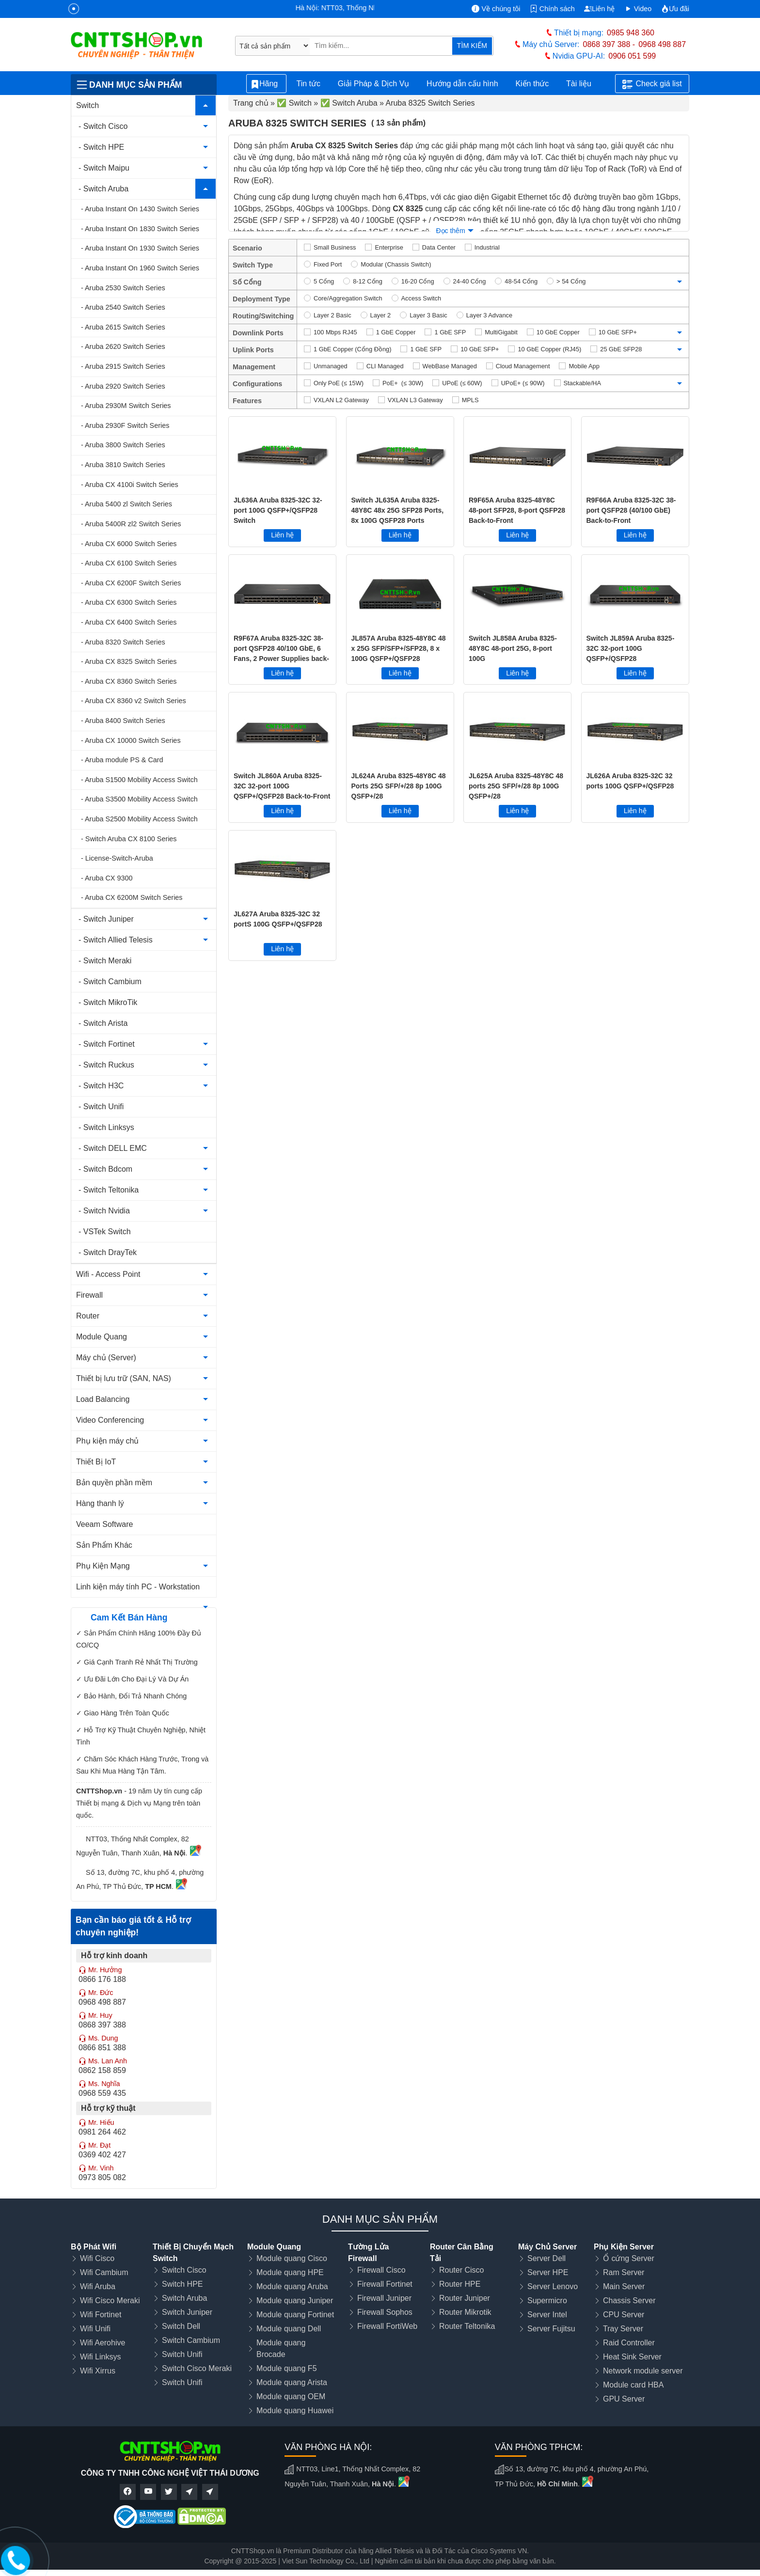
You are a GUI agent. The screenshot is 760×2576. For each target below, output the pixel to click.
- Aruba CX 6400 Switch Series (129, 622)
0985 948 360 (630, 33)
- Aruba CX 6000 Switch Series (129, 544)
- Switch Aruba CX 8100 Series (129, 839)
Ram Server (623, 2272)
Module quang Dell (288, 2329)
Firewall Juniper (384, 2298)
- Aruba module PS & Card (122, 760)
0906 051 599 (632, 56)
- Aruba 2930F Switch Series (125, 425)
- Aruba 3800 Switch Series (123, 445)
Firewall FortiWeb (387, 2326)
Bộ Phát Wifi (93, 2247)
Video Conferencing (110, 1420)
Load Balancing (102, 1399)
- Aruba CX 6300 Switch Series (129, 602)
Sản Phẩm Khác (104, 1545)
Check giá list (651, 84)
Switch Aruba (184, 2298)
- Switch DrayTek (108, 1252)
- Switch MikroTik (108, 1002)
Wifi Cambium (104, 2272)
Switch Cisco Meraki (197, 2368)
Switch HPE (182, 2284)
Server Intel (547, 2314)
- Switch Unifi (101, 1106)
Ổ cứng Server (628, 2258)
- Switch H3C (101, 1086)
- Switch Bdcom (105, 1169)
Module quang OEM (290, 2396)
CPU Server (623, 2314)
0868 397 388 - (609, 44)
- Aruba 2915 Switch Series (123, 366)
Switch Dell (181, 2326)
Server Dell (546, 2258)
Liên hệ (599, 9)
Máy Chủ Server (547, 2247)
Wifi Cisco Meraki (110, 2300)
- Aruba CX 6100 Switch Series (129, 563)
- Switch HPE (101, 147)
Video (638, 9)
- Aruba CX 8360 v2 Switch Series (133, 701)
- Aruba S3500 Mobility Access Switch (139, 799)
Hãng (266, 84)
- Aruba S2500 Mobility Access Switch (139, 819)
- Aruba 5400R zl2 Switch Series (131, 524)
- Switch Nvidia (104, 1211)
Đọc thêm (450, 231)
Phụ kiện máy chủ (107, 1441)
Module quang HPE (290, 2272)
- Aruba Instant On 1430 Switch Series (140, 209)
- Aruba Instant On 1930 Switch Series (140, 248)
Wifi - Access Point (108, 1274)
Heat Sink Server (632, 2357)
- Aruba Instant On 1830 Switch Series (140, 229)
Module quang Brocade (280, 2348)
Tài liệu (584, 83)
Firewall (89, 1295)
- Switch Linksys (106, 1127)
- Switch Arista (103, 1023)
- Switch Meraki (105, 961)
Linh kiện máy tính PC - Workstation (138, 1587)
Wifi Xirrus (97, 2371)
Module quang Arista (291, 2382)
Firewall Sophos (384, 2312)
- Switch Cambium (110, 981)
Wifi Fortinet (100, 2314)
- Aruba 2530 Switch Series (123, 288)
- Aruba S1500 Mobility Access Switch (139, 780)
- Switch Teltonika (109, 1190)
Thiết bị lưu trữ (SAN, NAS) (123, 1378)
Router (87, 1316)
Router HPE (459, 2284)
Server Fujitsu (551, 2329)
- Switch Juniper (106, 919)
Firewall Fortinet (384, 2284)
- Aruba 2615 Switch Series (123, 327)
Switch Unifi (182, 2354)
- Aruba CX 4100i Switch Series (129, 484)
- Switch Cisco (103, 126)
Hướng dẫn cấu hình (462, 83)
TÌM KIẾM (472, 45)
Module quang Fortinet (295, 2314)
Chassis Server (629, 2300)
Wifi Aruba (97, 2286)
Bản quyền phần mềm (114, 1482)
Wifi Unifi (95, 2329)
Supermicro (547, 2300)
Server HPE (547, 2272)
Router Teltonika (467, 2326)
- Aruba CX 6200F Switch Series (131, 583)
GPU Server (624, 2399)
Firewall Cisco (381, 2270)
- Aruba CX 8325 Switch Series (129, 661)
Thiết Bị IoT (96, 1462)
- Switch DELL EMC (113, 1148)
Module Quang (101, 1337)
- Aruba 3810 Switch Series (123, 465)
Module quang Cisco (291, 2258)
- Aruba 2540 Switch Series (123, 307)
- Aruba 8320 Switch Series (123, 642)
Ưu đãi (675, 9)
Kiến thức (532, 83)
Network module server (643, 2371)
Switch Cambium (191, 2340)
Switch (87, 105)
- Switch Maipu (104, 168)
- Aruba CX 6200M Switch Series (132, 897)
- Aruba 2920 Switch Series (123, 386)
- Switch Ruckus (106, 1065)
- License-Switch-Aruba (117, 858)
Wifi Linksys (100, 2357)
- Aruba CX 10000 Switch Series (131, 740)
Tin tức (308, 83)
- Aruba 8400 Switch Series (123, 720)
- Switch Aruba (103, 189)
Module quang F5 (286, 2368)
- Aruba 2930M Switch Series (126, 405)
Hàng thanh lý (100, 1503)
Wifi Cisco (97, 2258)
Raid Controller (629, 2343)
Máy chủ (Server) (106, 1357)
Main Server (624, 2286)
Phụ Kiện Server (624, 2247)
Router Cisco (461, 2270)
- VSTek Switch (105, 1231)
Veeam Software (104, 1524)
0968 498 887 (662, 44)
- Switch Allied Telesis (116, 940)
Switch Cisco (184, 2270)
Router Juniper (464, 2298)
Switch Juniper (187, 2312)
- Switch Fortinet (107, 1044)
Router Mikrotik (465, 2312)
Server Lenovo (552, 2286)
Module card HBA (633, 2385)
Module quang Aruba (292, 2286)
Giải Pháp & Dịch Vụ (374, 83)
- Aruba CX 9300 (106, 878)
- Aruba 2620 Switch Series (123, 346)
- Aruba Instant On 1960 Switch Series (140, 268)
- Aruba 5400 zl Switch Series (126, 504)
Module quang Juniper (294, 2300)
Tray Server (623, 2329)
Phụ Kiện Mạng (103, 1566)
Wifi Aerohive (102, 2343)
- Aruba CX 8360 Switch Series (129, 681)
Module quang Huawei (294, 2410)
